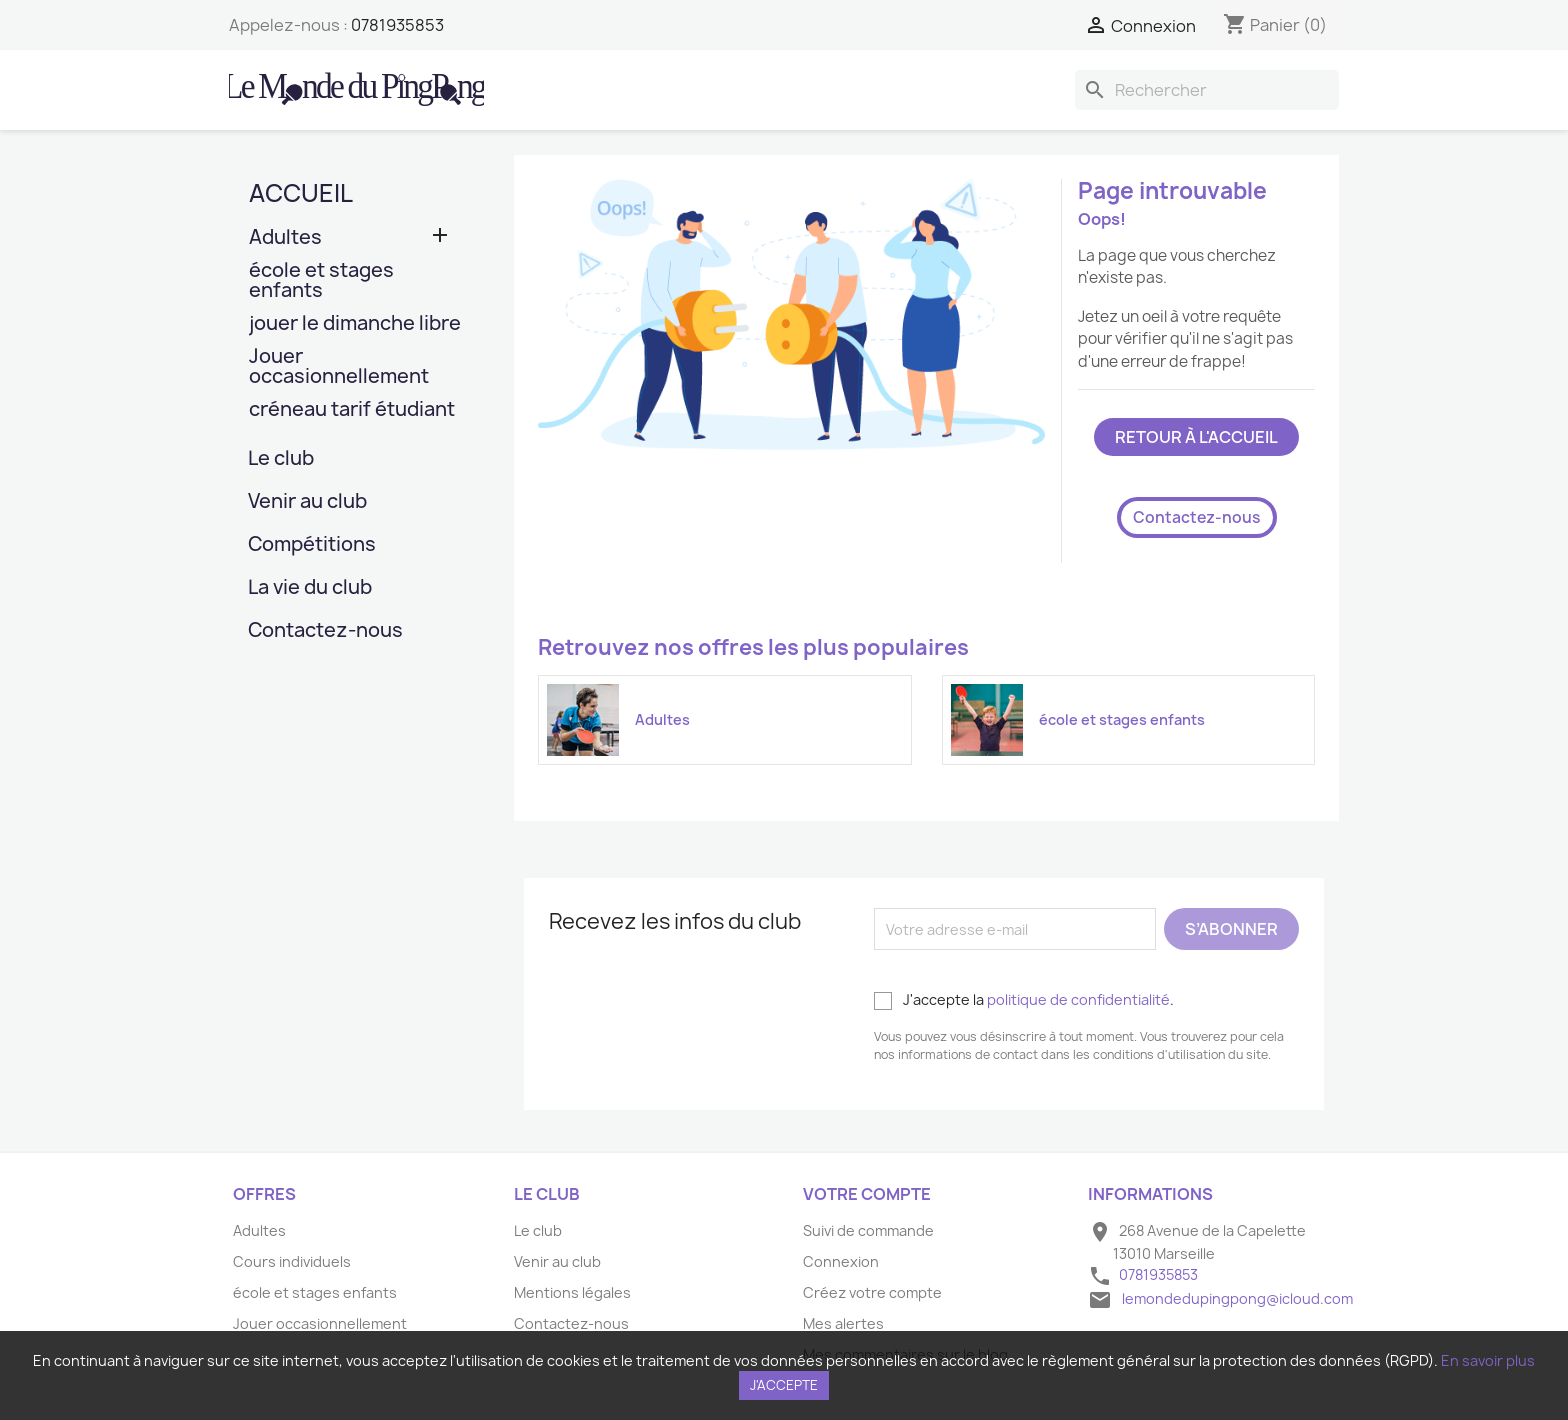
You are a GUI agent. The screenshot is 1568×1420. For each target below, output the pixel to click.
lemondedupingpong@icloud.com (1237, 1298)
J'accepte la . (1024, 1000)
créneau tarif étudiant (352, 410)
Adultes (285, 238)
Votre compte (867, 1194)
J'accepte (784, 1385)
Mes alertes (843, 1323)
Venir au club (307, 502)
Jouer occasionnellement (339, 367)
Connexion (841, 1261)
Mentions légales (572, 1292)
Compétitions (312, 545)
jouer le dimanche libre (355, 324)
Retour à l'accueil (1196, 437)
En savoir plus (1488, 1360)
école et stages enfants (321, 281)
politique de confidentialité (1078, 999)
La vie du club (310, 588)
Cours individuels (292, 1261)
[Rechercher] (1207, 90)
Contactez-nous (325, 631)
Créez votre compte (872, 1292)
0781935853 (397, 25)
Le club (281, 459)
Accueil (301, 193)
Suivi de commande (868, 1230)
